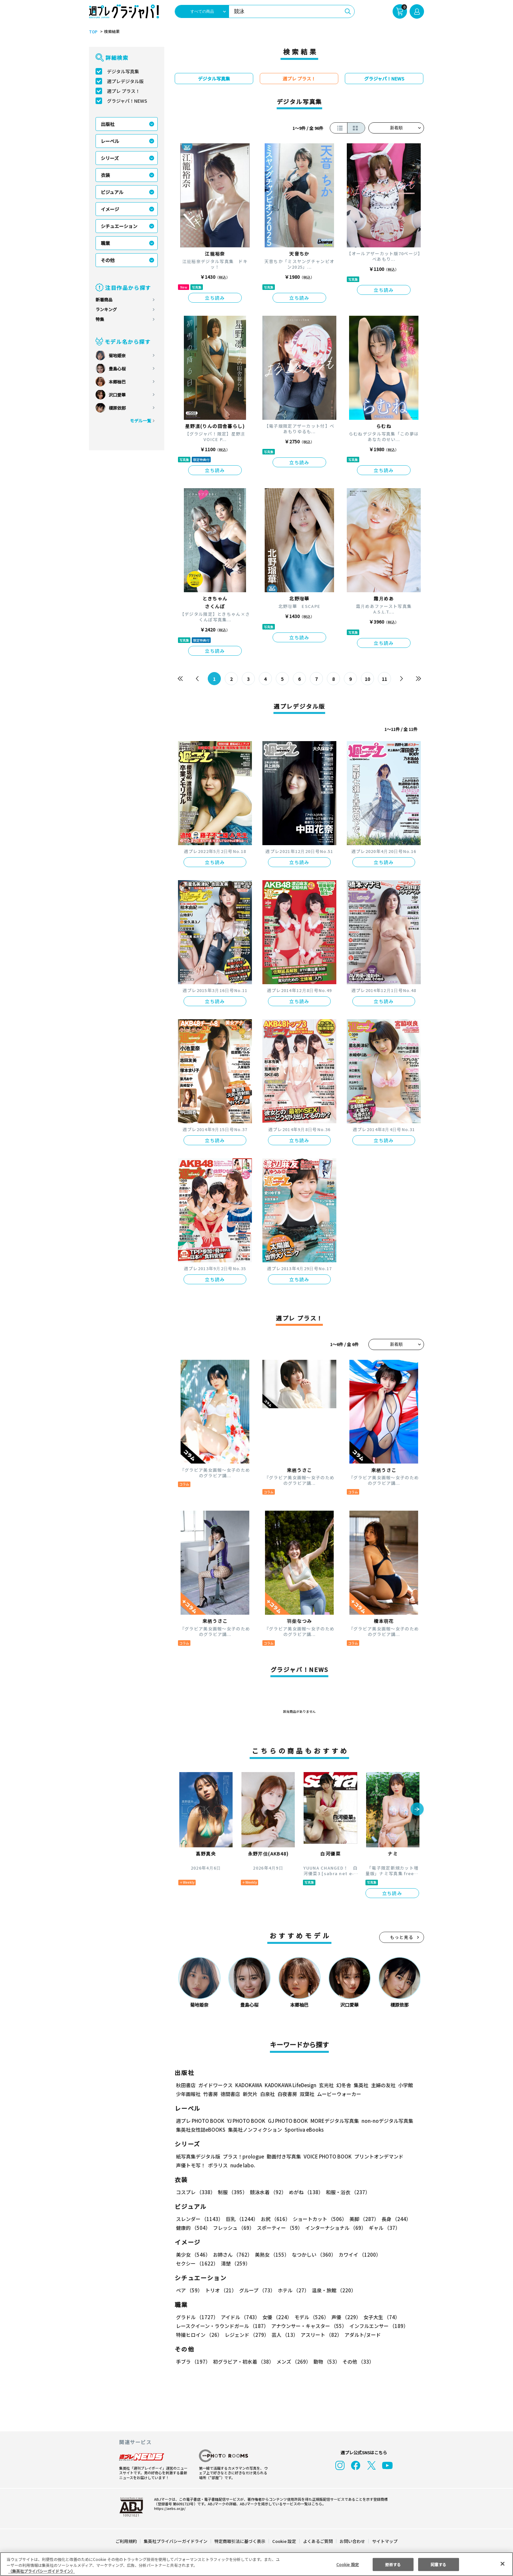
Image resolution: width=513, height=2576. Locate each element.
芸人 (284, 2334)
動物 (325, 2361)
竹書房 (210, 2093)
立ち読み (215, 297)
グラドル (197, 2317)
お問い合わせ (352, 2541)
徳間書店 (230, 2093)
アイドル (239, 2317)
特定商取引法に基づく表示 (240, 2541)
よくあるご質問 (317, 2541)
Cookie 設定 (284, 2541)
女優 (275, 2317)
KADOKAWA (248, 2085)
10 (367, 679)
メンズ (292, 2361)
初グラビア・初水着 (242, 2361)
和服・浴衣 (345, 2192)
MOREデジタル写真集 (331, 2120)
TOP (93, 32)
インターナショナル (334, 2227)
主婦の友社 (382, 2085)
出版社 (108, 124)
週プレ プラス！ (123, 91)
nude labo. (242, 2165)
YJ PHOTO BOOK (244, 2120)
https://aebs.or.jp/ (169, 2508)
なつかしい (312, 2254)
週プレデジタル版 (125, 81)
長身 (392, 2218)
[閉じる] (502, 2563)
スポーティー (278, 2227)
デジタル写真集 (123, 71)
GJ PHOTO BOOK (285, 2120)
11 (384, 679)
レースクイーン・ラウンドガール (222, 2325)
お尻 (273, 2218)
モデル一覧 (140, 420)
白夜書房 (287, 2093)
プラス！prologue (243, 2156)
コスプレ (195, 2192)
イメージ (110, 209)
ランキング (106, 309)
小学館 (405, 2085)
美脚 (361, 2218)
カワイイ (357, 2254)
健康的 (193, 2227)
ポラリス (218, 2165)
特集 (100, 319)
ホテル (292, 2290)
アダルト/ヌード (361, 2334)
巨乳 (241, 2218)
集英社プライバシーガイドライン (176, 2541)
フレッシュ (232, 2227)
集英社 (360, 2085)
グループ (256, 2290)
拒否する (393, 2564)
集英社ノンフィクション (254, 2129)
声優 (343, 2317)
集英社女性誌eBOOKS (200, 2129)
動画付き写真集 (283, 2156)
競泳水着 (267, 2192)
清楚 (190, 2263)
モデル (310, 2317)
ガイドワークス (215, 2085)
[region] (256, 2564)
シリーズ (110, 158)
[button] (417, 1810)
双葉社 (307, 2093)
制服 (231, 2192)
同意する (438, 2564)
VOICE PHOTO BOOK (326, 2156)
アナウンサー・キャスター (308, 2325)
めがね (304, 2192)
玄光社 (325, 2085)
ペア (189, 2290)
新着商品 (104, 299)
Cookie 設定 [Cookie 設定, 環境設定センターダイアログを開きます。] (347, 2564)
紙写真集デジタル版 (198, 2156)
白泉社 (267, 2093)
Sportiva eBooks (302, 2129)
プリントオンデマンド (375, 2156)
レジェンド (246, 2334)
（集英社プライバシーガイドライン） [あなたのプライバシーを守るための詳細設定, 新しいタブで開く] (41, 2571)
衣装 (105, 175)
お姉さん (231, 2254)
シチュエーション (119, 226)
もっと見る (402, 1937)
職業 (105, 243)
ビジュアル (112, 192)
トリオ (220, 2290)
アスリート (319, 2334)
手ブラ (193, 2361)
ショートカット (317, 2218)
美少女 (193, 2254)
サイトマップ (384, 2541)
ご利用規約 (126, 2541)
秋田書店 (186, 2085)
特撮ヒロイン (199, 2334)
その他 (108, 260)
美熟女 (271, 2254)
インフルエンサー (378, 2325)
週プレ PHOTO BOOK (199, 2120)
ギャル (382, 2227)
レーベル (110, 141)
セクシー (401, 2254)
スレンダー (199, 2218)
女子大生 (379, 2317)
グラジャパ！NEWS (127, 101)
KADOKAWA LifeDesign (290, 2085)
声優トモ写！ (190, 2165)
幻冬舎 (342, 2085)
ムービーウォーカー (339, 2093)
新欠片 (250, 2093)
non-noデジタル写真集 (382, 2120)
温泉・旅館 (332, 2290)
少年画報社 (188, 2093)
